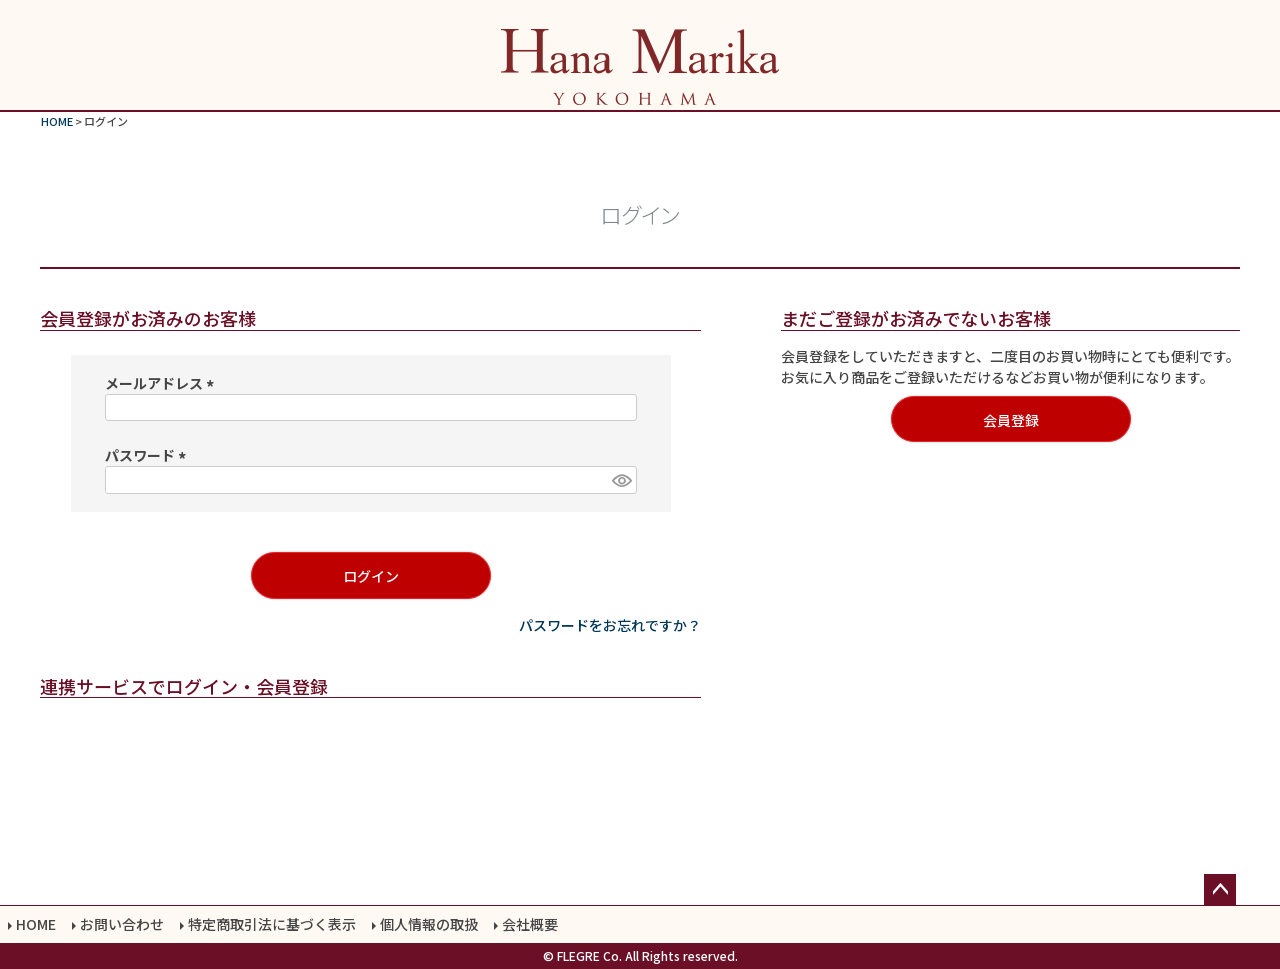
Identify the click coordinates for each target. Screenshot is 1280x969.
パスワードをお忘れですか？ (610, 625)
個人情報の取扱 (429, 924)
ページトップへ (1220, 890)
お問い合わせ (122, 924)
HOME (57, 121)
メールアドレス (162, 383)
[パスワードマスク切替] (621, 480)
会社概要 (530, 924)
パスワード (148, 455)
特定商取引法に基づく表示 (272, 924)
